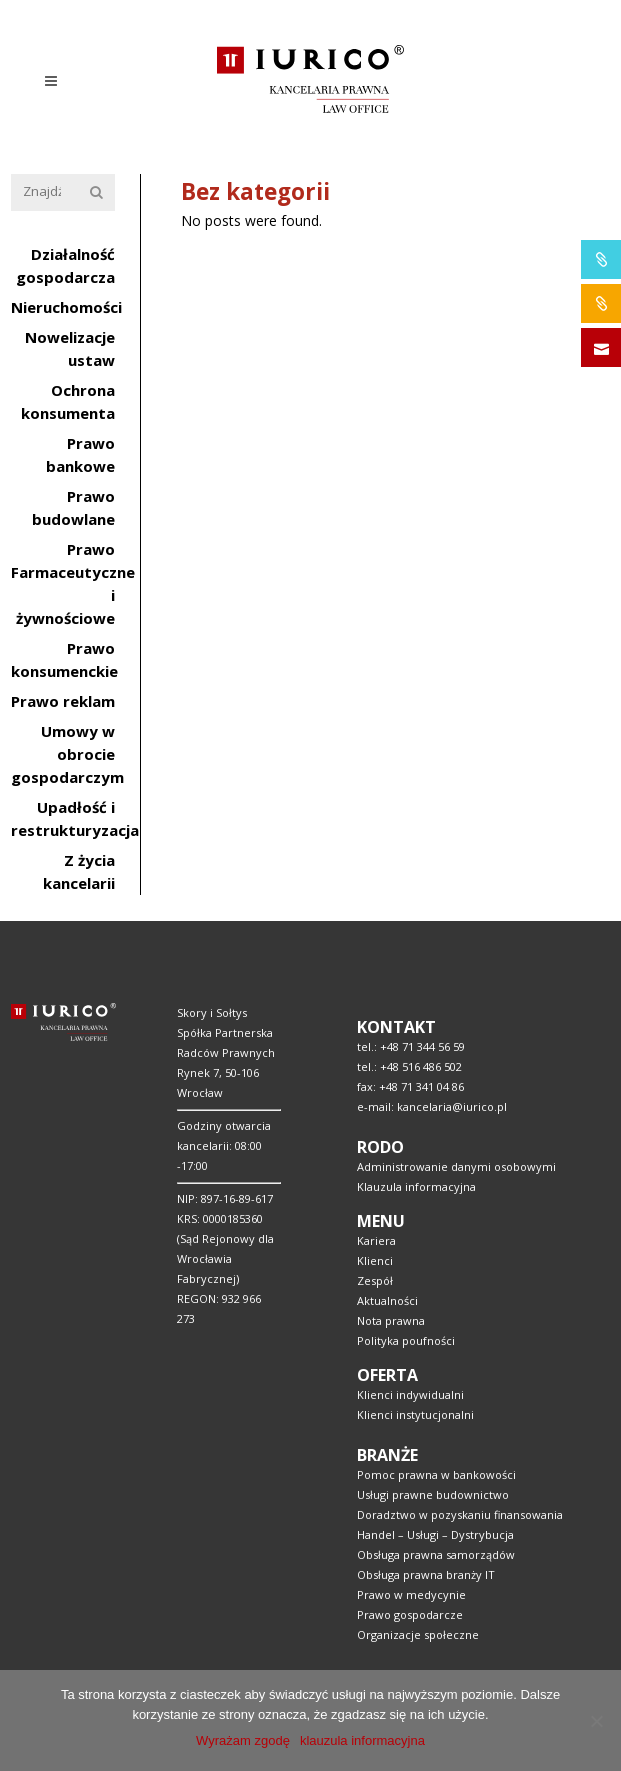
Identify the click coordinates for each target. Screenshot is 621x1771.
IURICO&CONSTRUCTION (601, 303)
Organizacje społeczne (418, 1634)
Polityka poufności (406, 1340)
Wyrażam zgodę (243, 1740)
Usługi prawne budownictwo (433, 1494)
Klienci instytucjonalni (415, 1414)
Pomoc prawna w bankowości (436, 1474)
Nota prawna (391, 1320)
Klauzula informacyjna (416, 1186)
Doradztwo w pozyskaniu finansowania (460, 1514)
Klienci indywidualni (410, 1394)
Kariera (376, 1240)
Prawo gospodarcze (410, 1614)
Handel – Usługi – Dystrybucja (435, 1534)
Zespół (375, 1280)
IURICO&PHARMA (601, 259)
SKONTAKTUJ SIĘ (601, 347)
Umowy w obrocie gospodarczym (67, 754)
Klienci (375, 1260)
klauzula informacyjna (362, 1740)
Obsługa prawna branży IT (426, 1574)
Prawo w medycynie (411, 1594)
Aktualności (387, 1300)
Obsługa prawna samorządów (436, 1554)
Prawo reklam (63, 701)
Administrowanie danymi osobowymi (456, 1166)
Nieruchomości (66, 307)
